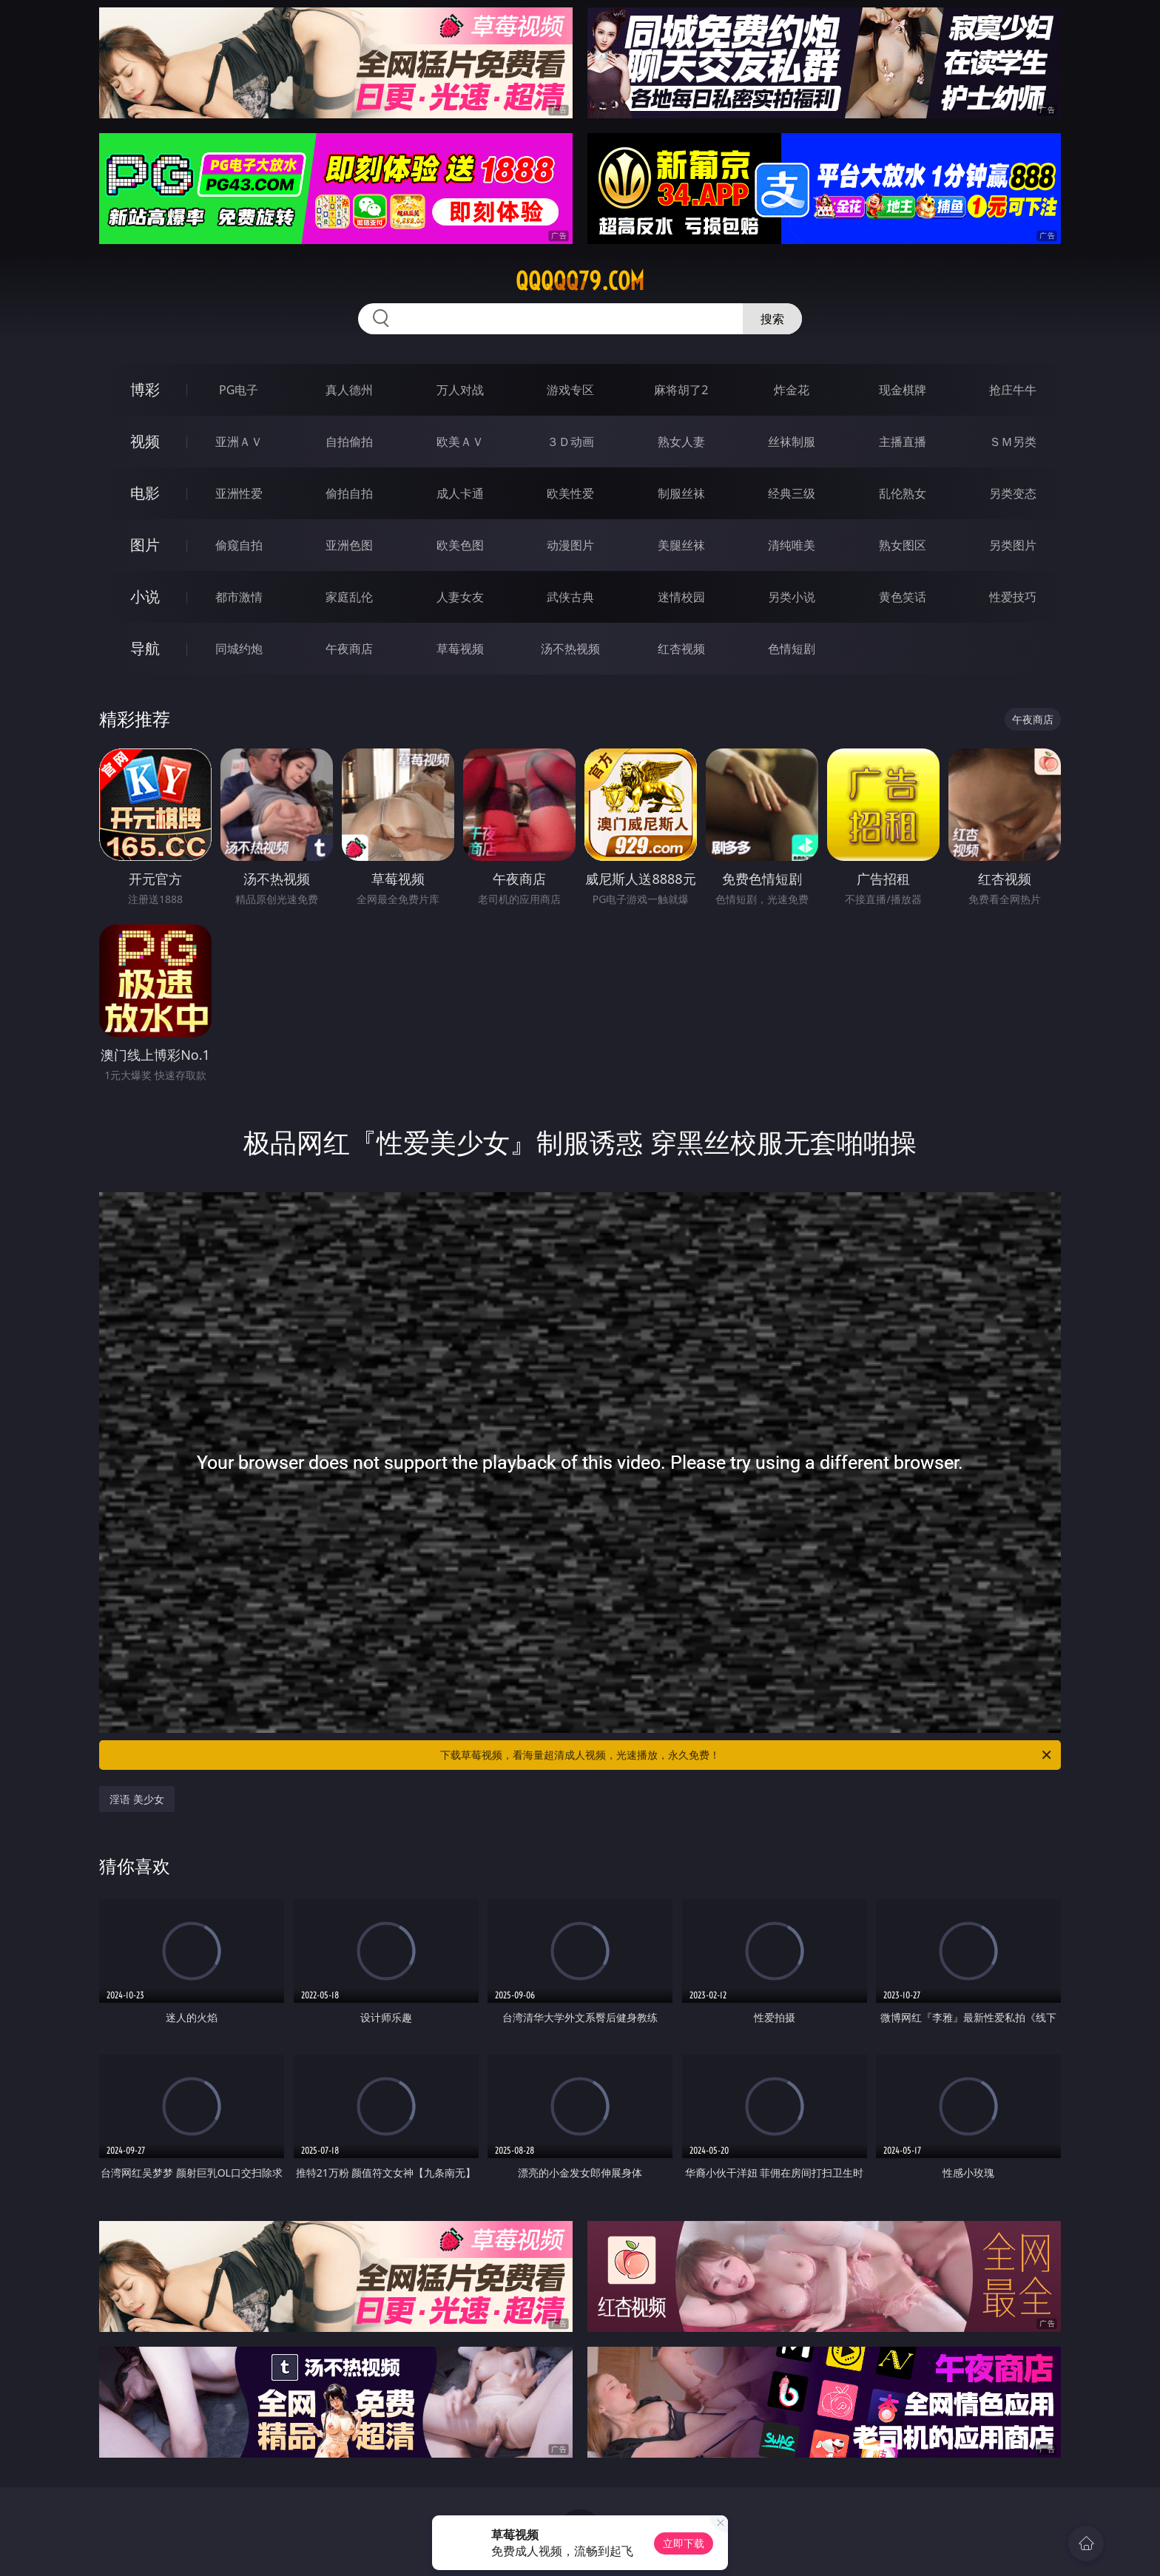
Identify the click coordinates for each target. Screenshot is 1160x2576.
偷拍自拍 (349, 493)
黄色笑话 (902, 597)
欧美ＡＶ (460, 441)
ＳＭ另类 (1012, 441)
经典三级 (791, 493)
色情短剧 (791, 648)
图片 (145, 545)
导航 (145, 648)
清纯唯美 (791, 545)
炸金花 (791, 390)
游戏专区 (570, 390)
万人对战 (460, 390)
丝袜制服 (791, 441)
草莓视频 (460, 648)
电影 (145, 493)
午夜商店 (349, 648)
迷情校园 (681, 597)
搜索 (772, 319)
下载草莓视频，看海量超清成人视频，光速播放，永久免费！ (746, 1755)
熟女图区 (902, 545)
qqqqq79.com (580, 281)
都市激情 (239, 597)
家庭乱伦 (349, 597)
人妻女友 (460, 597)
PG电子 (238, 390)
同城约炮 (239, 648)
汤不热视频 (570, 648)
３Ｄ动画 (570, 441)
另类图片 (1012, 545)
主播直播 (902, 441)
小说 (145, 596)
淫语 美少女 (136, 1799)
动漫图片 (570, 545)
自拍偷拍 (349, 441)
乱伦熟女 (902, 493)
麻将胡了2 (681, 390)
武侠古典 (570, 597)
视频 (145, 441)
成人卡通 (460, 493)
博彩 (145, 389)
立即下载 (683, 2543)
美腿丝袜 (681, 545)
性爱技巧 (1012, 597)
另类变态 (1012, 493)
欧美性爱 (570, 493)
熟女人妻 (681, 441)
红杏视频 (681, 648)
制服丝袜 (681, 493)
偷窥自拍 (239, 545)
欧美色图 (460, 545)
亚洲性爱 (239, 493)
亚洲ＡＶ (239, 441)
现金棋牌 (902, 390)
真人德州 (349, 390)
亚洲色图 (349, 545)
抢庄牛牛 (1012, 390)
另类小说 (791, 597)
